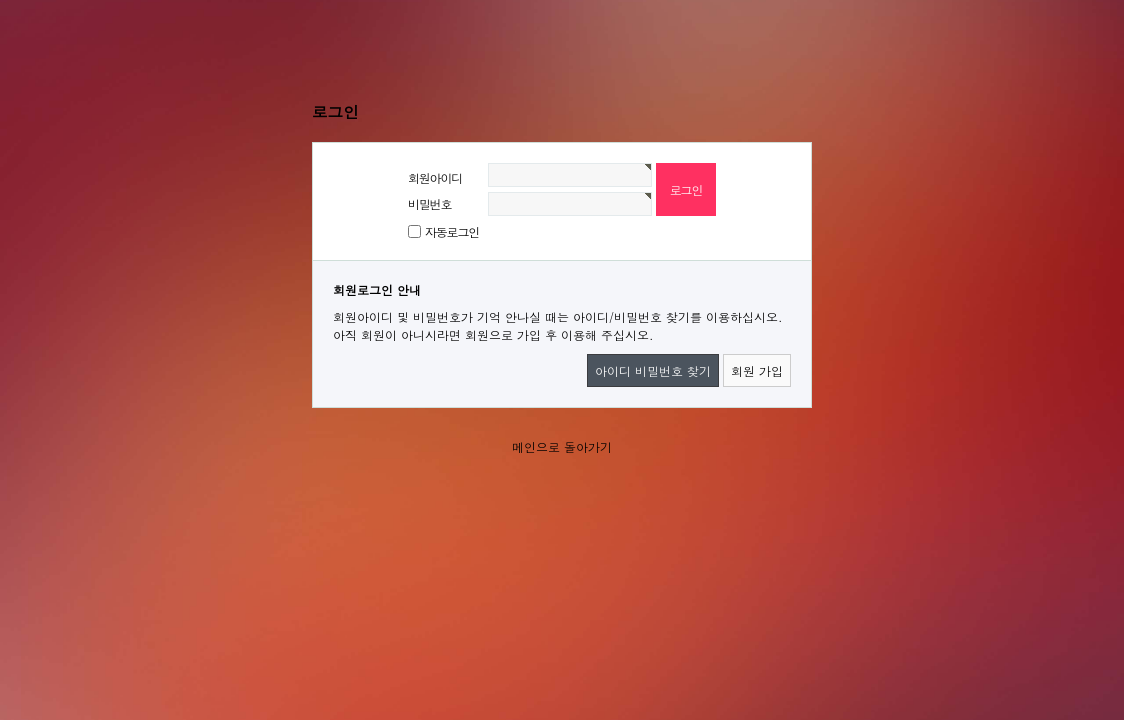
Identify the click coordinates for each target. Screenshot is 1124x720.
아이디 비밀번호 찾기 (653, 370)
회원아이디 (435, 177)
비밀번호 (429, 203)
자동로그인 (452, 231)
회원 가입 (757, 370)
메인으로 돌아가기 (562, 446)
